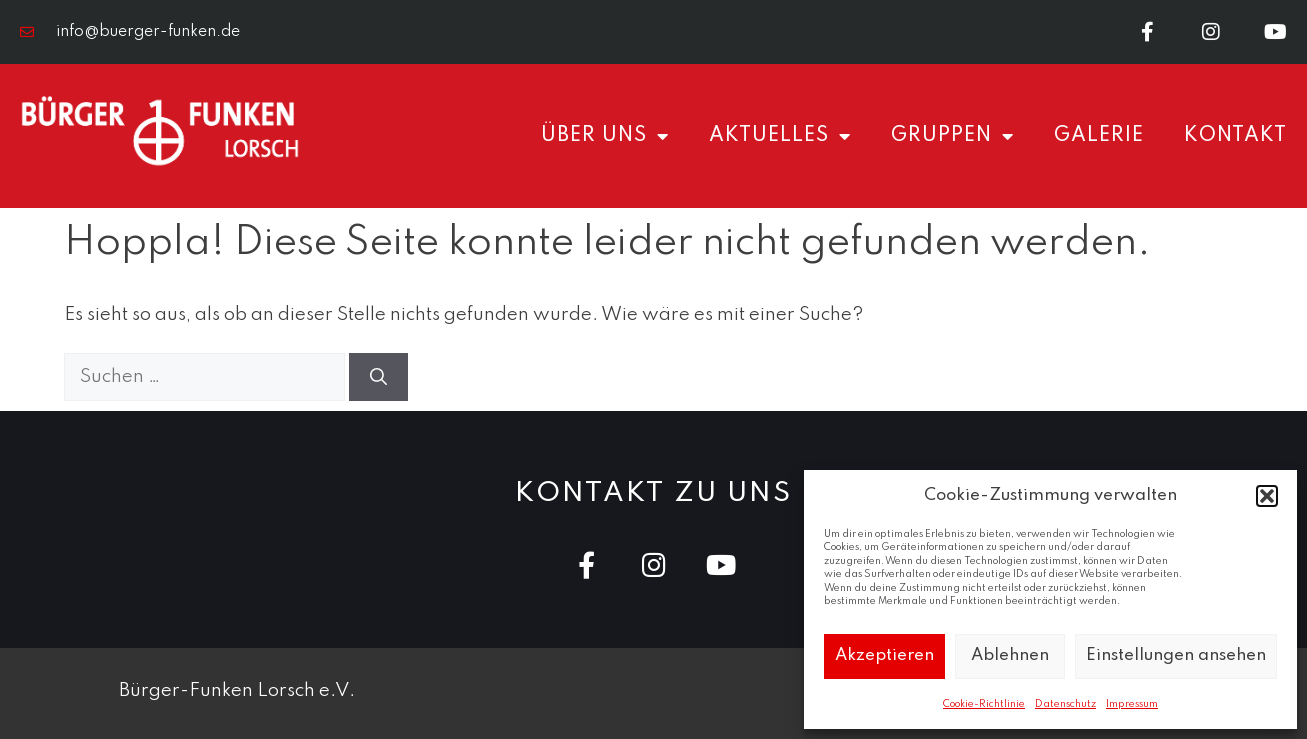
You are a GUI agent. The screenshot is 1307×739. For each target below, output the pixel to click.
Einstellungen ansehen (1176, 655)
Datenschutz (1065, 704)
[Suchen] (378, 377)
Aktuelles (780, 136)
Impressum (1132, 704)
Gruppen (952, 136)
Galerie (1099, 136)
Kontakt (1235, 136)
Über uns (605, 136)
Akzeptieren (884, 655)
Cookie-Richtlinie (984, 704)
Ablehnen (1010, 655)
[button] (1267, 496)
